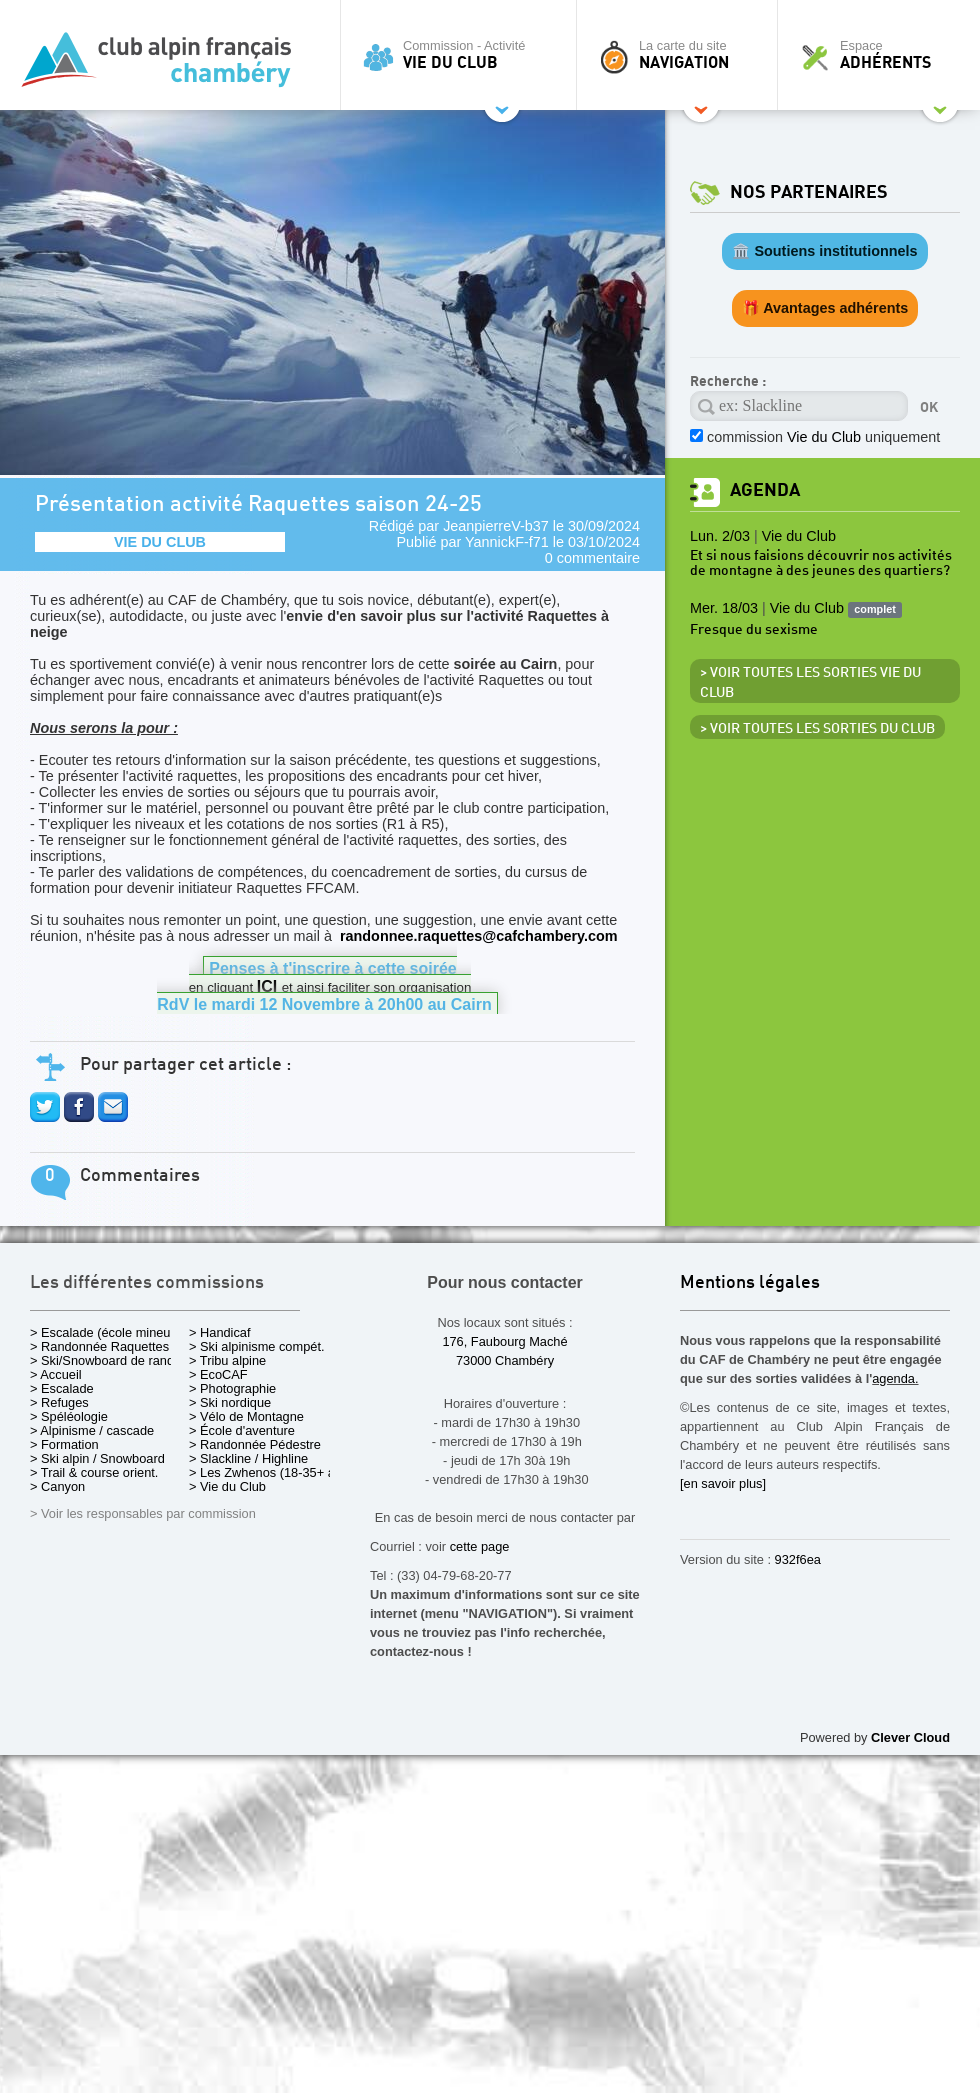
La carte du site (682, 55)
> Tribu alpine (227, 1360)
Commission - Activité (463, 55)
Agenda (765, 490)
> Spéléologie (69, 1416)
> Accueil (56, 1374)
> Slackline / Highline (248, 1458)
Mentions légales (750, 1283)
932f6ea (798, 1559)
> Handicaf (220, 1332)
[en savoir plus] (723, 1483)
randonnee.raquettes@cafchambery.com (479, 936)
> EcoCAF (218, 1374)
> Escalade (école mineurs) (107, 1332)
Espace (884, 55)
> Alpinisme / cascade (92, 1430)
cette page (480, 1546)
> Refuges (59, 1402)
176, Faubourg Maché (504, 1341)
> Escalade (62, 1388)
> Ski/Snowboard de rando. (107, 1360)
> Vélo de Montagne (246, 1416)
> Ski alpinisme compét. (257, 1346)
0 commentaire (592, 558)
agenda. (895, 1378)
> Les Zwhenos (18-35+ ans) (271, 1472)
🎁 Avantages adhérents (825, 308)
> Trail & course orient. (94, 1472)
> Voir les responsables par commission (143, 1513)
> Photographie (232, 1388)
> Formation (64, 1444)
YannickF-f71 (507, 542)
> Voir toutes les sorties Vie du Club (810, 683)
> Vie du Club (227, 1486)
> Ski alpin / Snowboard (97, 1458)
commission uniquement (823, 437)
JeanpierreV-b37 (496, 526)
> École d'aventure (242, 1430)
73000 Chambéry (505, 1360)
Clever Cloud (910, 1737)
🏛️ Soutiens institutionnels (824, 251)
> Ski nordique (230, 1402)
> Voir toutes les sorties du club (817, 729)
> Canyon (57, 1486)
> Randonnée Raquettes (99, 1346)
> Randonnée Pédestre (255, 1444)
